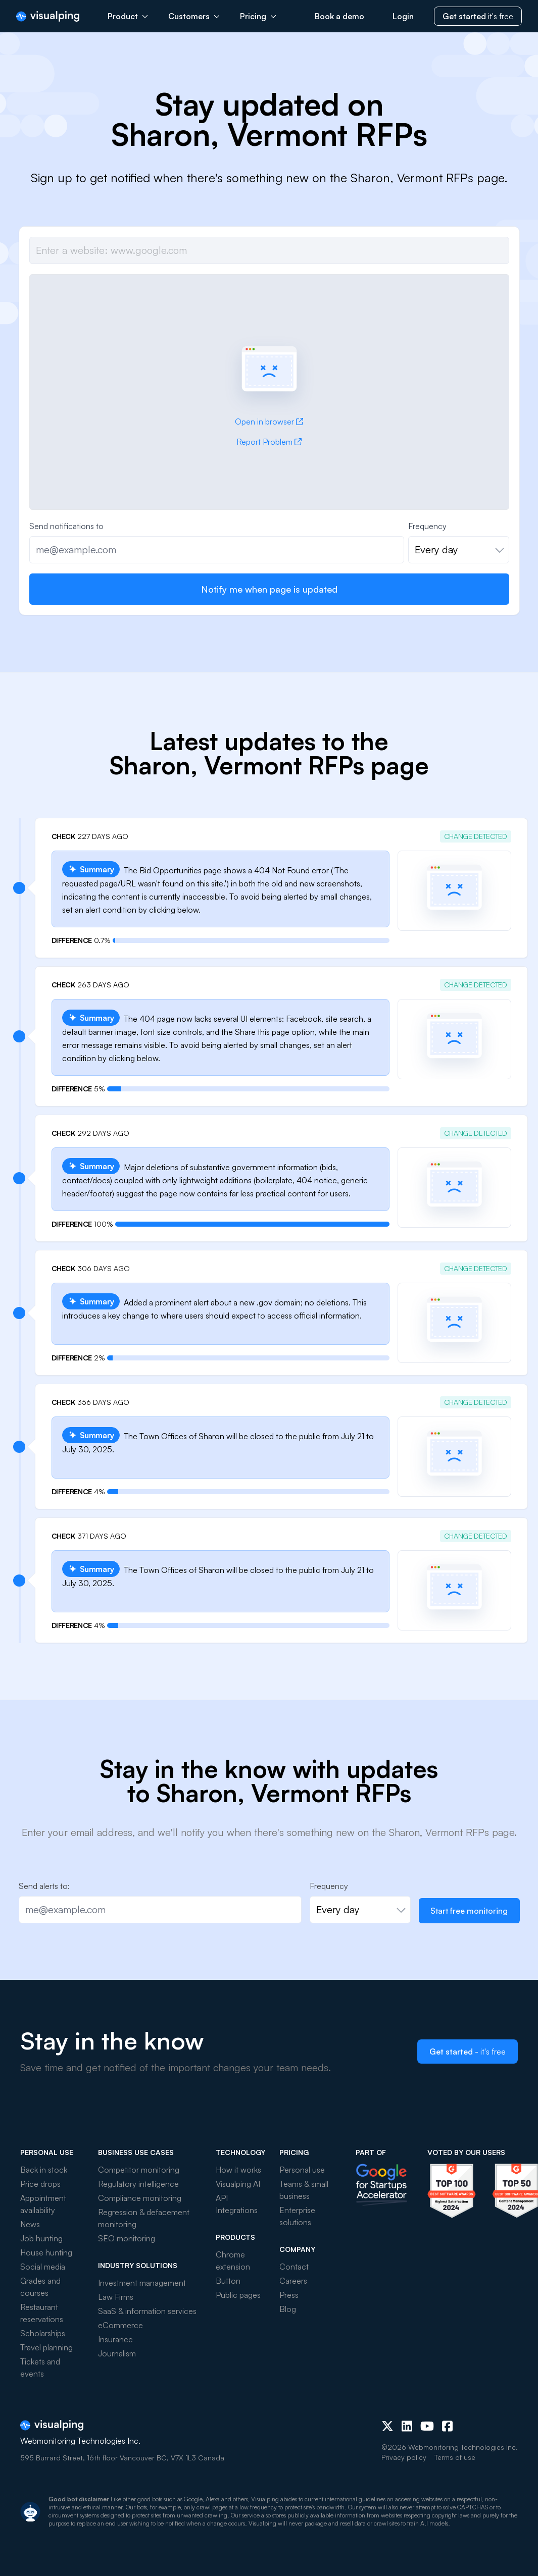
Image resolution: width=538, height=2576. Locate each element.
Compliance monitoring (139, 2198)
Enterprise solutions (297, 2216)
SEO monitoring (126, 2238)
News (30, 2224)
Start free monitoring (469, 1911)
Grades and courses (40, 2287)
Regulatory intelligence (138, 2184)
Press (289, 2295)
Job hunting (41, 2238)
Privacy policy (403, 2457)
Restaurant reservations (41, 2313)
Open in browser (269, 421)
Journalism (117, 2353)
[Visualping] (47, 16)
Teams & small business (303, 2190)
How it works (238, 2170)
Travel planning (46, 2347)
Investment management (142, 2283)
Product (128, 16)
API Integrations (237, 2204)
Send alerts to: (44, 1886)
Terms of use (454, 2457)
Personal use (302, 2170)
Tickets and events (40, 2367)
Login (403, 16)
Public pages (238, 2295)
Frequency (427, 526)
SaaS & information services (147, 2311)
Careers (293, 2281)
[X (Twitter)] (387, 2426)
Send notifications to (66, 526)
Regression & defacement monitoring (143, 2218)
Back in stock (43, 2170)
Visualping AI (238, 2184)
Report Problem (269, 442)
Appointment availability (43, 2204)
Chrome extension (233, 2260)
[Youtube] (427, 2426)
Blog (287, 2309)
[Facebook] (447, 2426)
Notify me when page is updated (269, 589)
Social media (42, 2267)
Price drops (40, 2184)
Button (228, 2281)
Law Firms (115, 2297)
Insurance (115, 2339)
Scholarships (42, 2333)
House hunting (46, 2252)
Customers (194, 16)
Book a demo (339, 16)
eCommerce (120, 2325)
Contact (294, 2267)
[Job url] (269, 250)
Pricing (258, 16)
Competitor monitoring (138, 2170)
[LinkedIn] (407, 2426)
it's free (478, 16)
